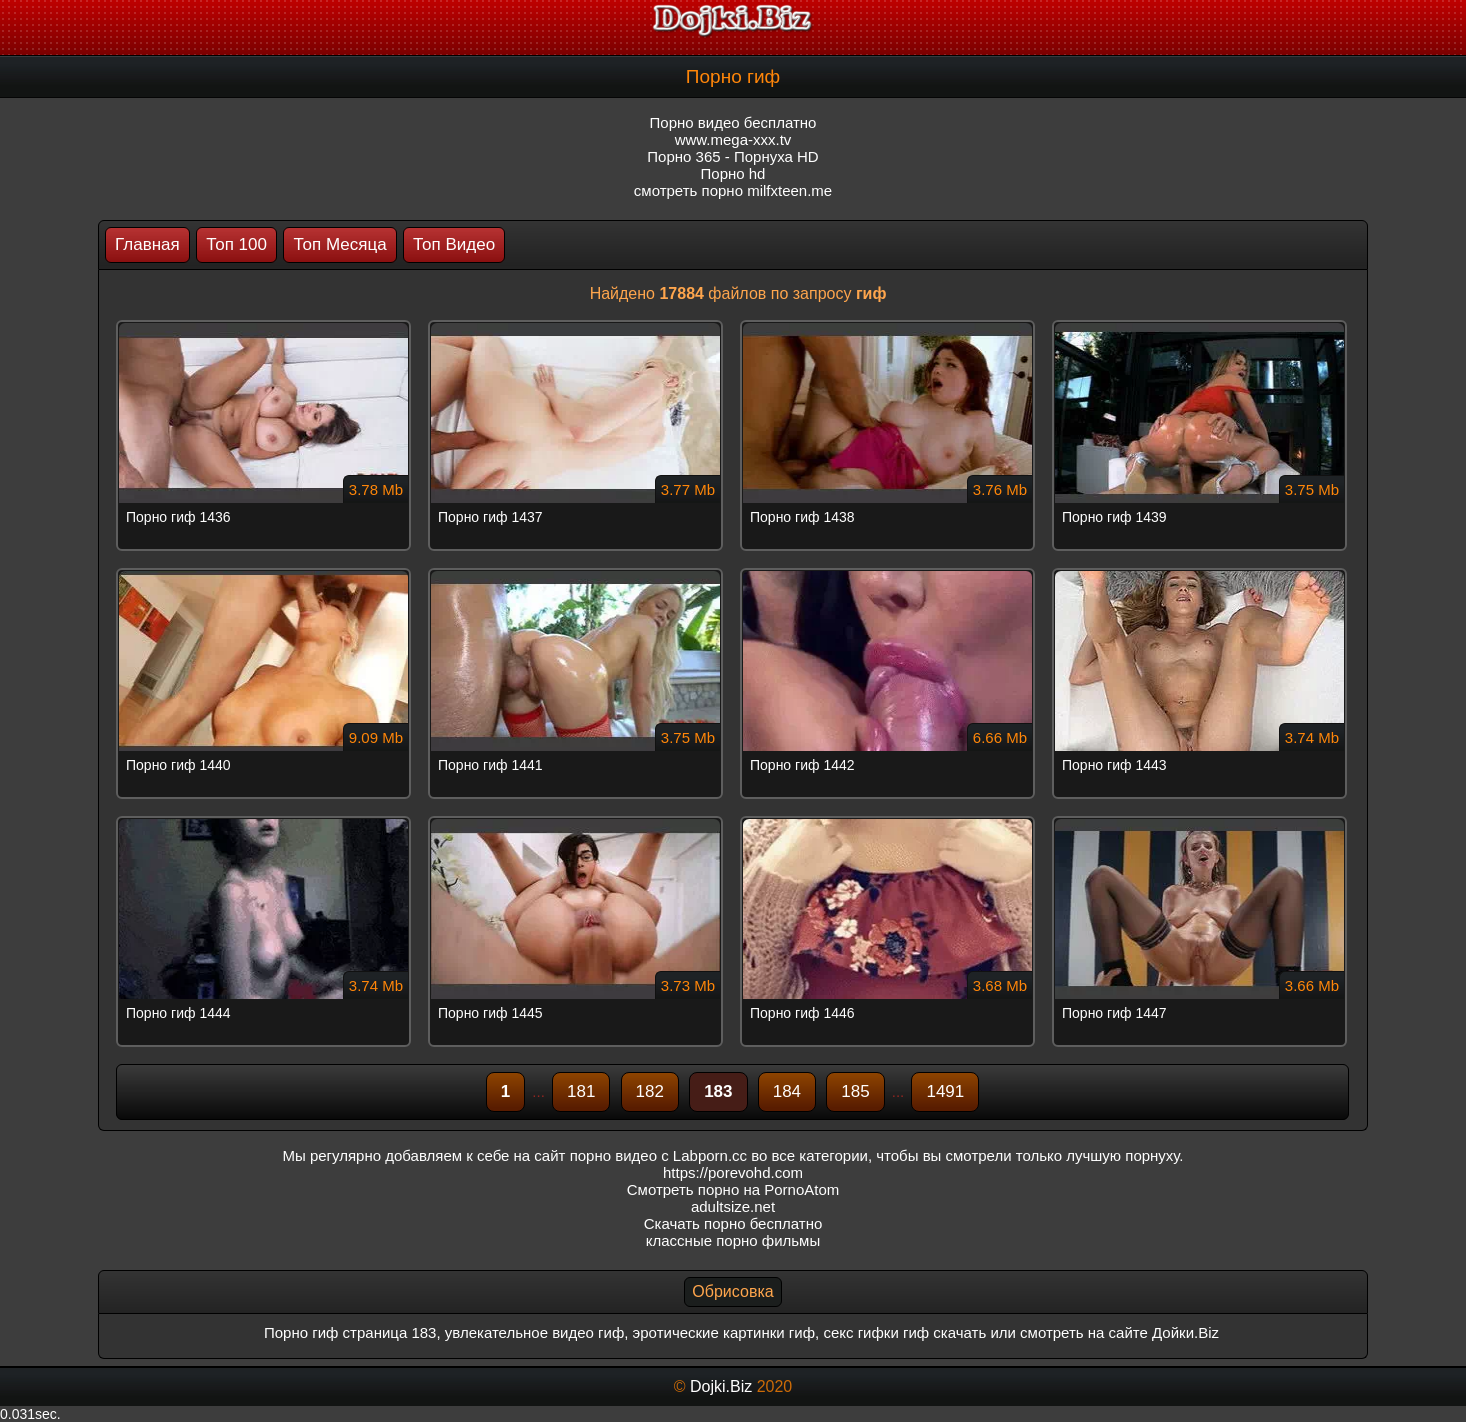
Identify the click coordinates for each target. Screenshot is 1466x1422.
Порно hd (733, 173)
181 (581, 1091)
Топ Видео (454, 244)
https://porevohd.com (733, 1172)
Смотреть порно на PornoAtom (733, 1189)
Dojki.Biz (721, 1386)
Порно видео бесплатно (733, 122)
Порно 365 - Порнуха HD (732, 156)
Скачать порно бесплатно (733, 1223)
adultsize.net (733, 1206)
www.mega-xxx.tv (733, 139)
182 (650, 1091)
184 (787, 1091)
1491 (945, 1091)
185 (855, 1091)
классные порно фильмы (733, 1240)
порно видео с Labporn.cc (658, 1155)
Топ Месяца (339, 244)
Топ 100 (236, 244)
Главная (147, 244)
